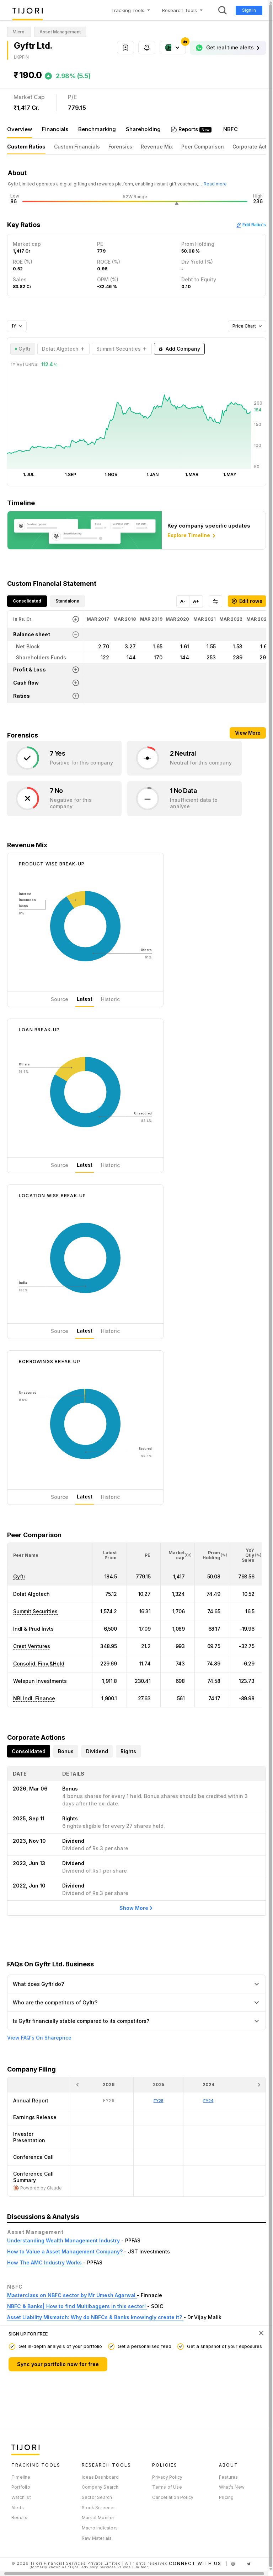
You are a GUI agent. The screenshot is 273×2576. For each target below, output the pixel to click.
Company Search (100, 2487)
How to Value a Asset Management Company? (65, 2251)
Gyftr (19, 1576)
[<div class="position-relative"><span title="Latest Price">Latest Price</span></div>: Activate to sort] (109, 1555)
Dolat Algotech (31, 1594)
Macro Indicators (100, 2528)
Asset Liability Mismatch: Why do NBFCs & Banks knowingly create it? (95, 2317)
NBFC (230, 129)
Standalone (67, 601)
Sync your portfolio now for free (58, 2364)
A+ (196, 601)
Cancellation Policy (172, 2497)
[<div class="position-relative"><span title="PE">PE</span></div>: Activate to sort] (144, 1555)
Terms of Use (167, 2487)
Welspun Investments (40, 1681)
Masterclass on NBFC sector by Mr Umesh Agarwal (72, 2295)
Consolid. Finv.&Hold (38, 1663)
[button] (25, 1555)
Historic (110, 999)
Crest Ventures (31, 1646)
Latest (84, 999)
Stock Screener (98, 2507)
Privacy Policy (167, 2477)
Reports (188, 129)
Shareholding (143, 129)
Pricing (226, 2497)
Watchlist (21, 2497)
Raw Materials (97, 2538)
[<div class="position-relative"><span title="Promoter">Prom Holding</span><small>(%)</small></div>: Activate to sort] (212, 1555)
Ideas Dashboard (100, 2477)
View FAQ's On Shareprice (39, 2037)
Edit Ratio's (251, 224)
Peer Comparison (202, 147)
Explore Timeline (192, 536)
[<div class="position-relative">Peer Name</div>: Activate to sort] (49, 1555)
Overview (19, 129)
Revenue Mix (157, 147)
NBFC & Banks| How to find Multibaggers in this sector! (77, 2306)
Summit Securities (35, 1611)
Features (228, 2477)
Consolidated (27, 601)
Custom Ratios (26, 147)
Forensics (120, 147)
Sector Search (97, 2497)
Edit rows (246, 601)
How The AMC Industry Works (45, 2262)
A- (183, 601)
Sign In (249, 10)
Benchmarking (97, 129)
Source (59, 999)
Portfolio (20, 2487)
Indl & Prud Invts (33, 1629)
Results (19, 2517)
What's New (232, 2487)
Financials (55, 129)
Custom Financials (77, 147)
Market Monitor (98, 2517)
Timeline (21, 2477)
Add (179, 348)
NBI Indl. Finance (34, 1698)
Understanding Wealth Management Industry (64, 2240)
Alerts (17, 2507)
